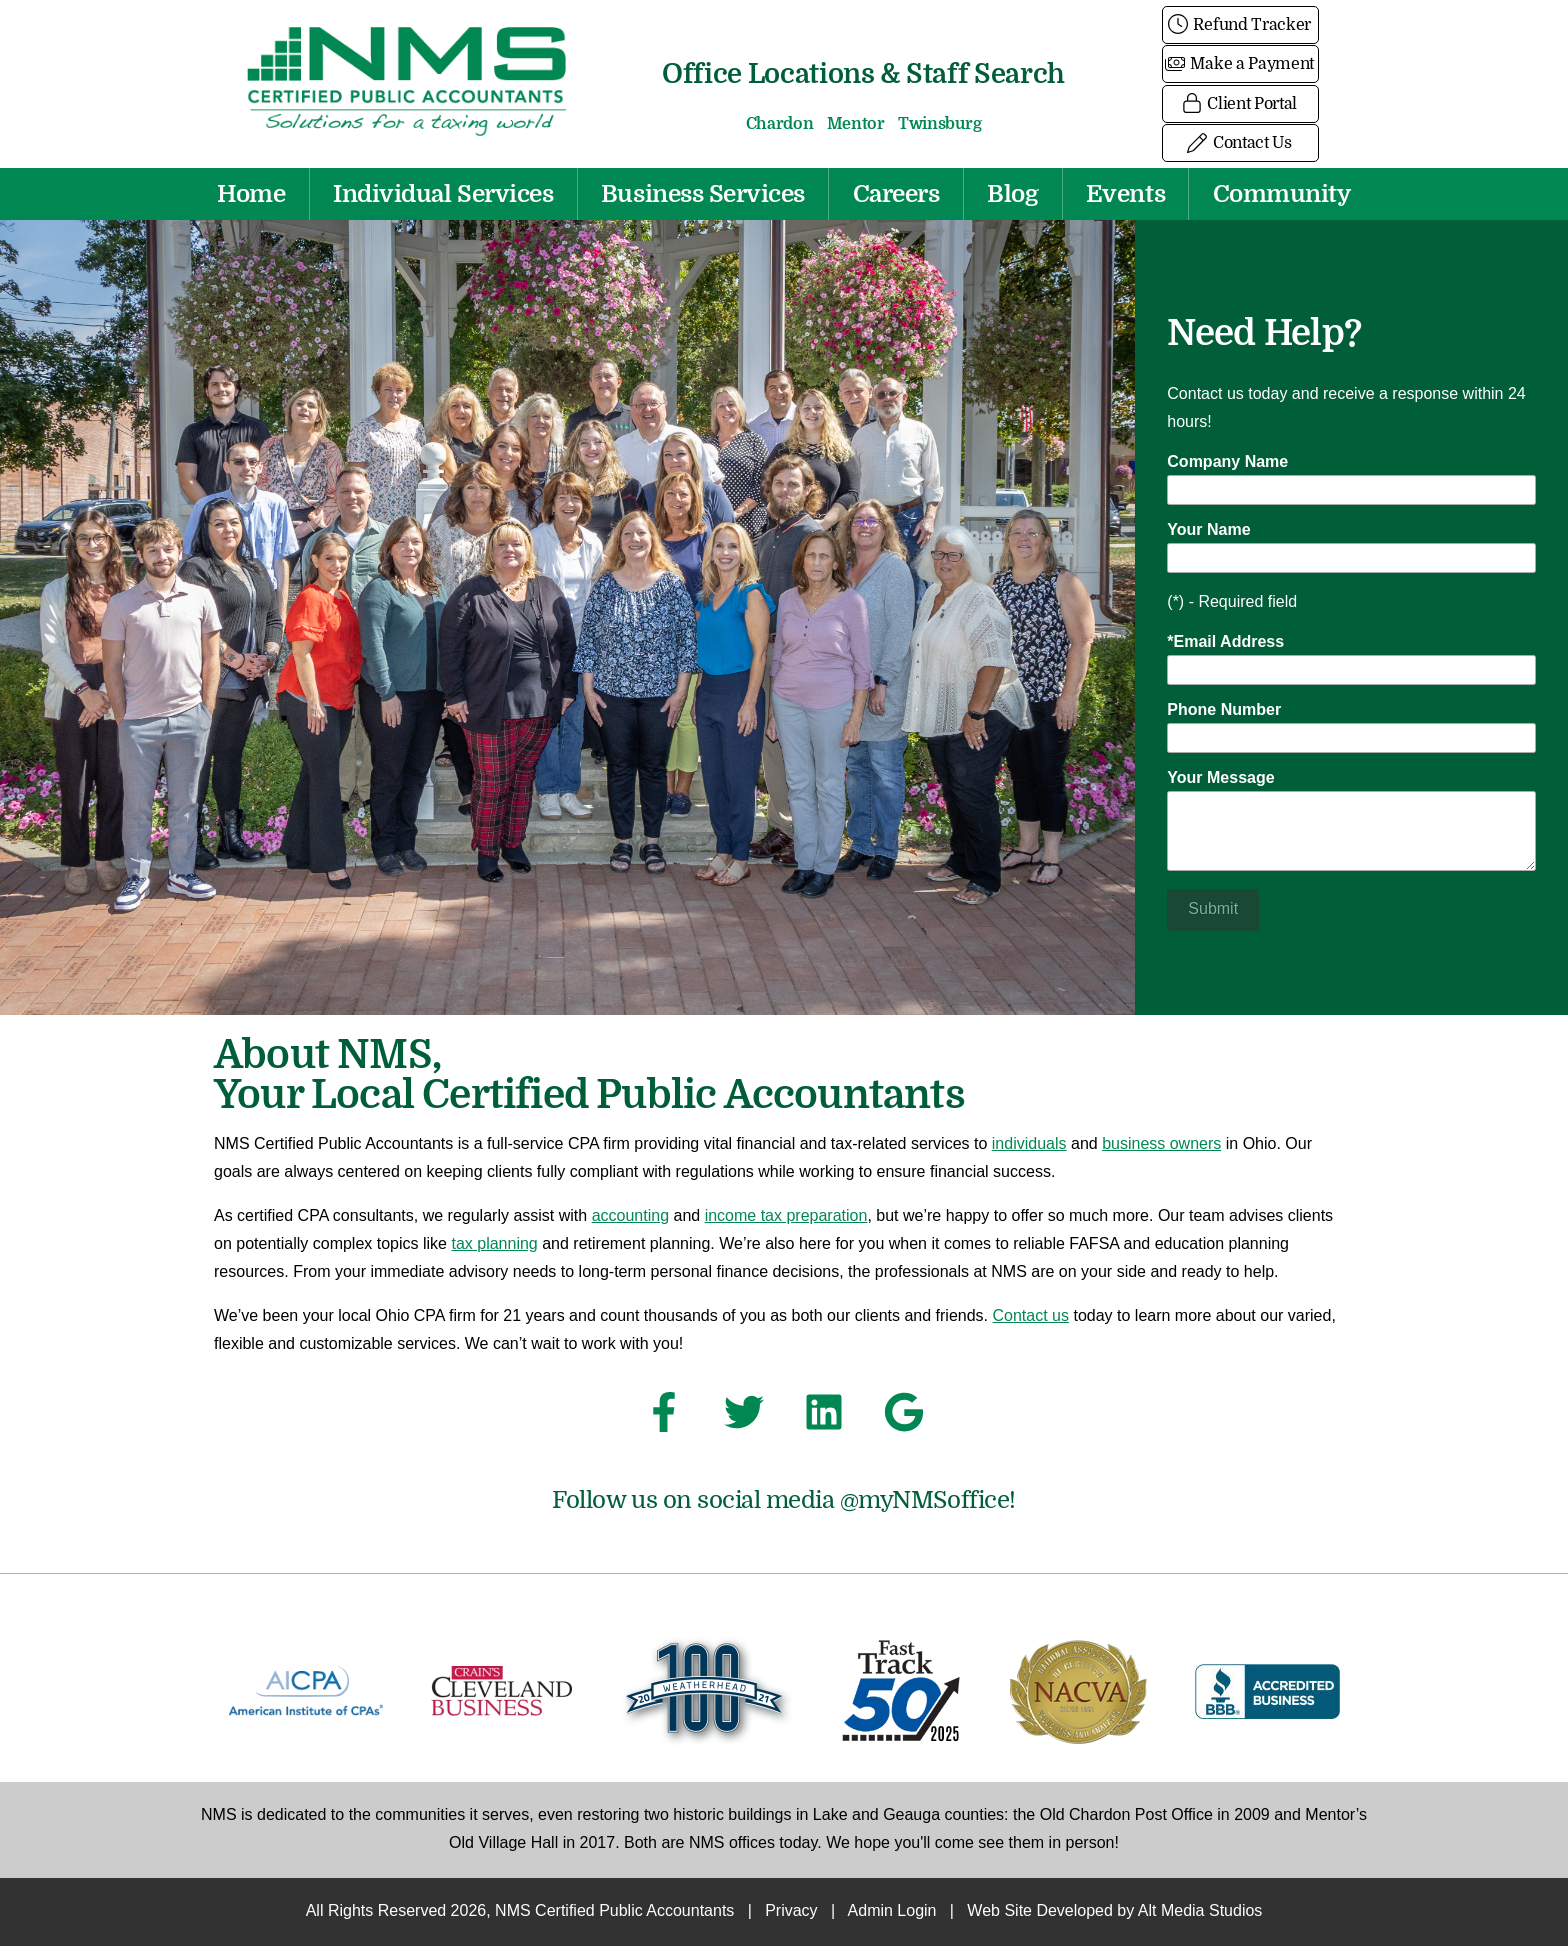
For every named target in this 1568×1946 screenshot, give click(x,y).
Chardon (780, 124)
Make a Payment (1240, 64)
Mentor (856, 124)
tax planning (494, 1244)
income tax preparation (786, 1216)
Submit (1213, 909)
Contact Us (1240, 143)
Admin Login (892, 1911)
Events (1125, 194)
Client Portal (1240, 104)
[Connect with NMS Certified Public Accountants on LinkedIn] (824, 1419)
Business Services (703, 194)
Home (251, 194)
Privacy (791, 1911)
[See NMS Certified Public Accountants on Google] (904, 1419)
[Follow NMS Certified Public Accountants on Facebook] (664, 1419)
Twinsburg (939, 124)
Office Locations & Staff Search (863, 73)
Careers (896, 194)
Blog (1012, 194)
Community (1282, 194)
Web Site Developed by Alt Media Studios (1114, 1911)
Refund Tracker (1240, 25)
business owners (1161, 1144)
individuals (1029, 1144)
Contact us (1031, 1316)
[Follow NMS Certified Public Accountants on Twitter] (744, 1419)
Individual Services (443, 194)
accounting (630, 1216)
